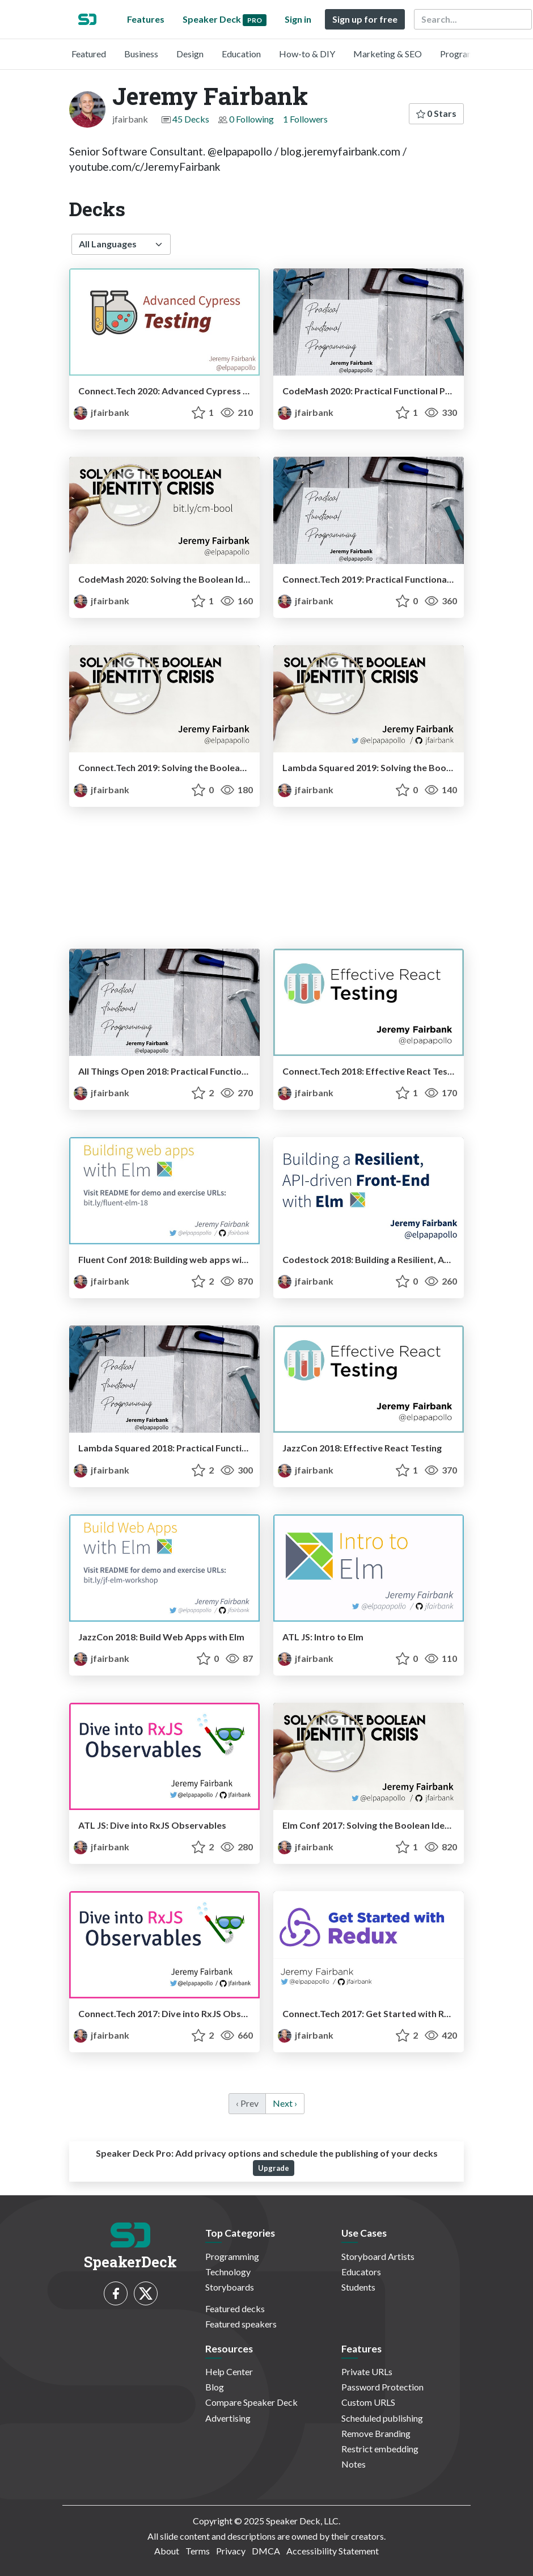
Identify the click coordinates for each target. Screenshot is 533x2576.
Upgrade (273, 2168)
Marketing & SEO (387, 53)
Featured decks (235, 2308)
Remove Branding (376, 2433)
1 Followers (305, 118)
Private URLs (366, 2371)
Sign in (298, 19)
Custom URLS (368, 2402)
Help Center (229, 2371)
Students (358, 2287)
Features (145, 19)
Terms (197, 2550)
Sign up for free (364, 19)
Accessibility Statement (332, 2550)
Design (190, 53)
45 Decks (190, 118)
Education (241, 53)
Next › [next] (285, 2103)
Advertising (228, 2418)
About (166, 2550)
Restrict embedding (379, 2448)
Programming (467, 53)
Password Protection (382, 2386)
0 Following (251, 118)
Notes (353, 2464)
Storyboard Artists (377, 2256)
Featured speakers (241, 2323)
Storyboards (229, 2287)
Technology (228, 2271)
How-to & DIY (307, 53)
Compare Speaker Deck (251, 2402)
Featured (88, 53)
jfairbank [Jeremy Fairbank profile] (101, 412)
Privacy (231, 2550)
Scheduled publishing (382, 2418)
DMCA (266, 2550)
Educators (361, 2271)
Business (141, 53)
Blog (214, 2386)
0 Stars (436, 113)
